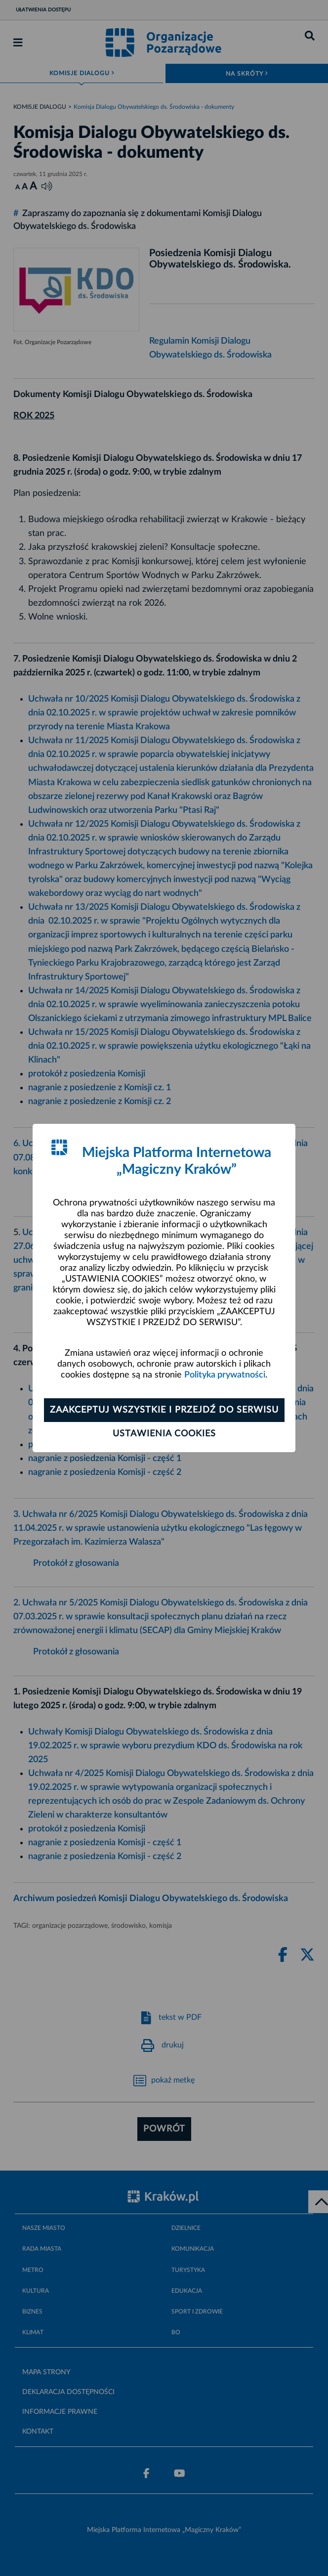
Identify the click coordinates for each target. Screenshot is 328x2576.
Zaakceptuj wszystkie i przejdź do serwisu (164, 1410)
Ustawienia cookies (164, 1433)
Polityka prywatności (224, 1375)
